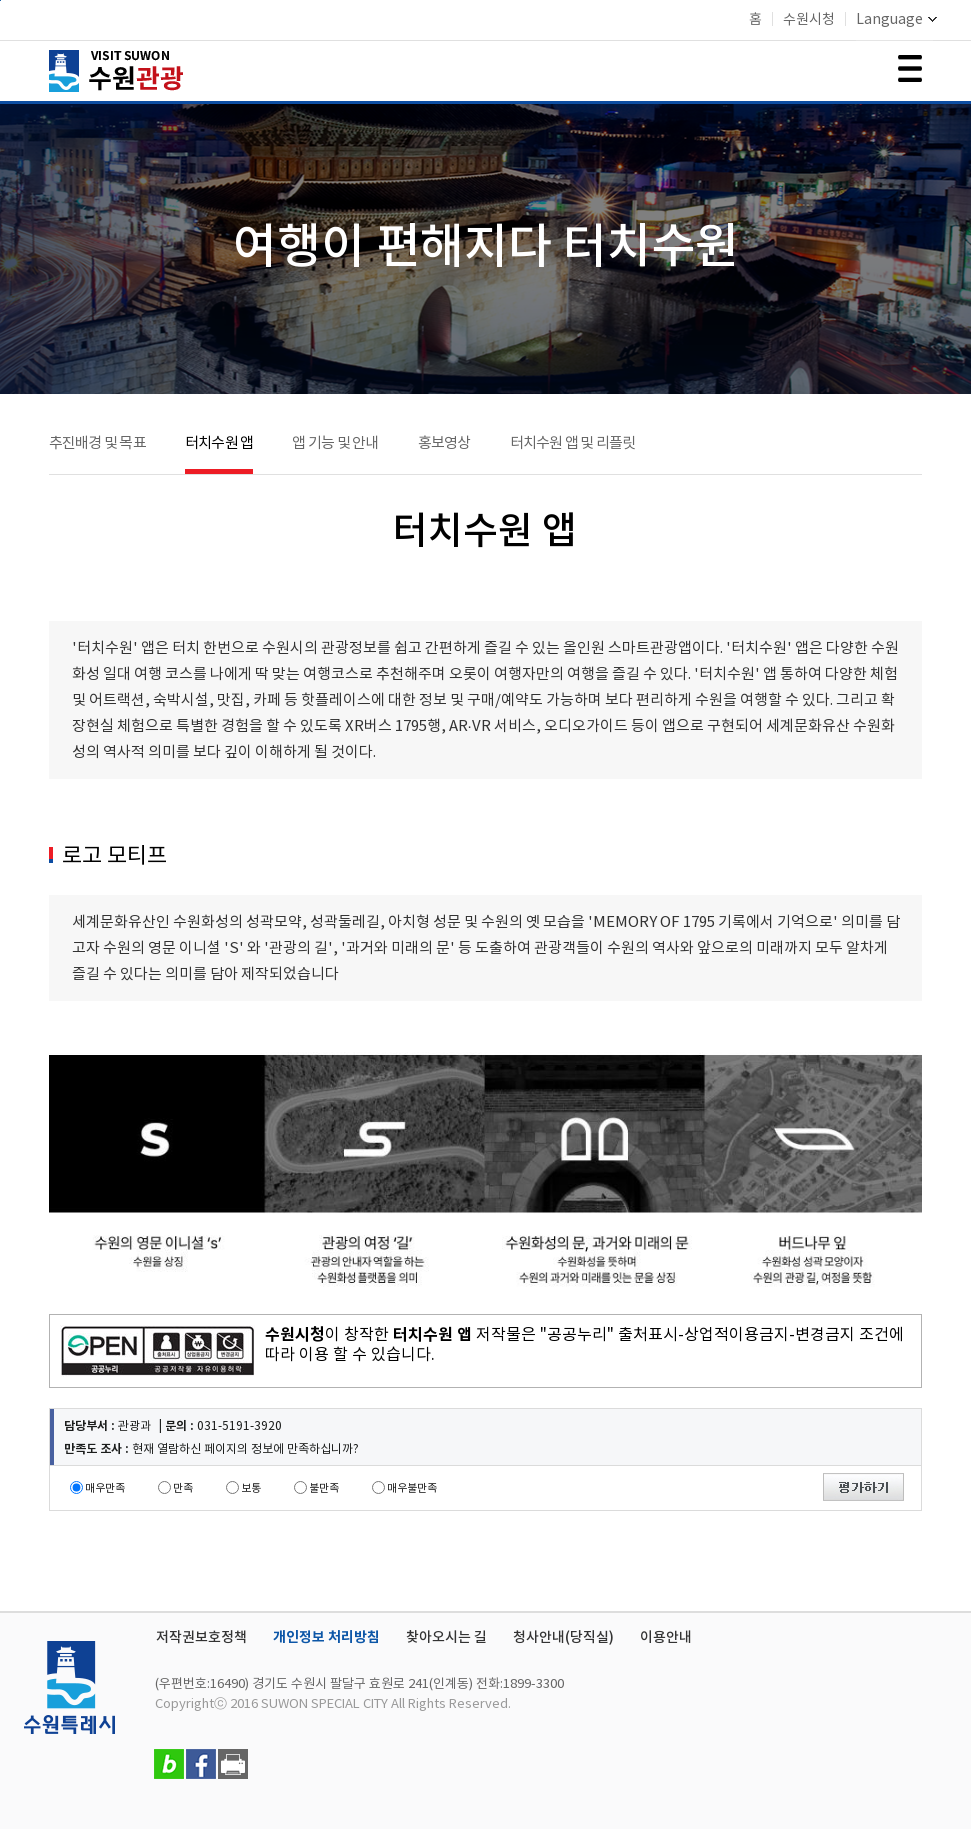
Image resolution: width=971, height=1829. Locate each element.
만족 (183, 1488)
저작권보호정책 (201, 1637)
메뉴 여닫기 (910, 68)
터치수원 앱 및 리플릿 (573, 443)
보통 (251, 1488)
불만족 (324, 1488)
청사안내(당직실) (563, 1637)
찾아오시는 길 (446, 1637)
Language (896, 20)
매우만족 (105, 1488)
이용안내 (666, 1637)
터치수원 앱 (219, 443)
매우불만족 (412, 1488)
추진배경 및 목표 (97, 443)
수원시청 (809, 20)
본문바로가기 (0, 0)
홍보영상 (444, 443)
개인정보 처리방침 (326, 1637)
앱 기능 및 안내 (335, 443)
